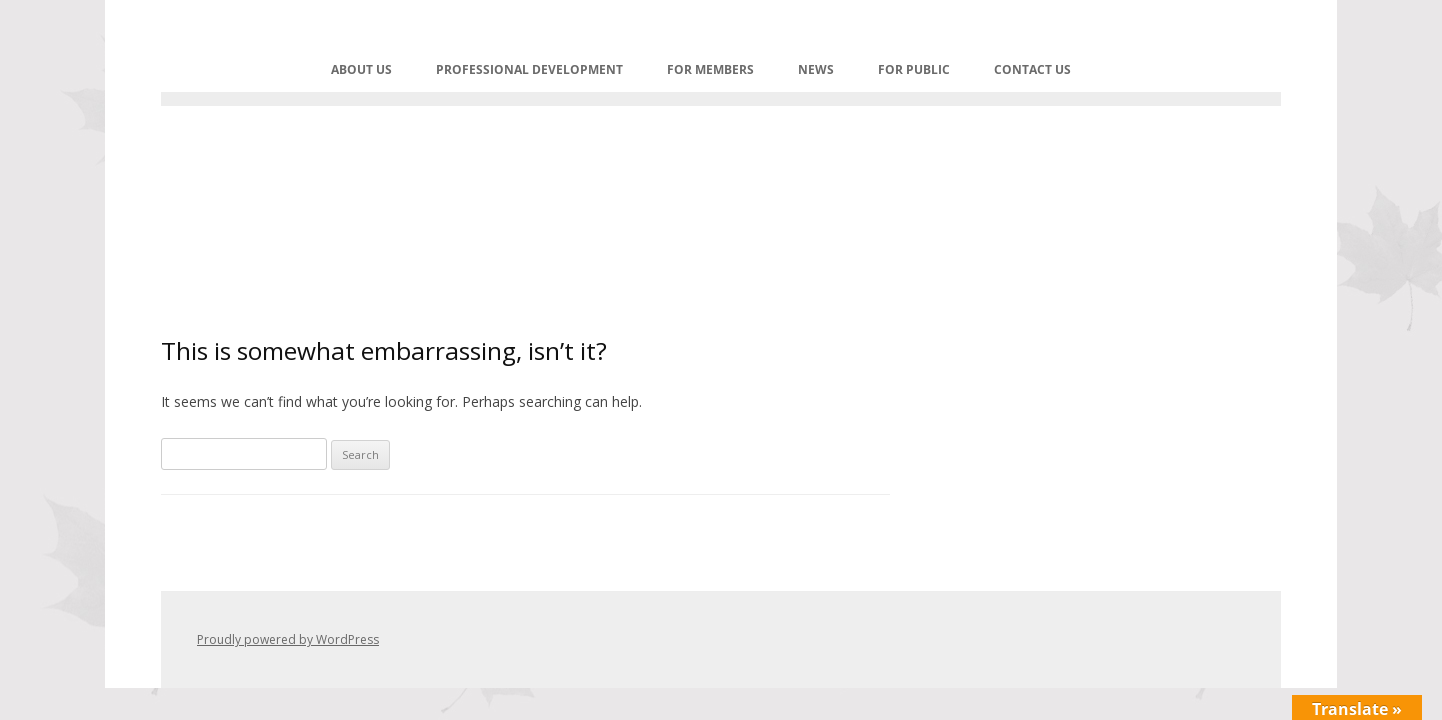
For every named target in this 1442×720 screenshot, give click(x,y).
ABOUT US (361, 69)
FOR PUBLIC (914, 69)
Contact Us (1032, 69)
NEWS (816, 69)
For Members (710, 69)
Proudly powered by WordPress (288, 639)
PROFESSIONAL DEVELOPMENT (529, 69)
